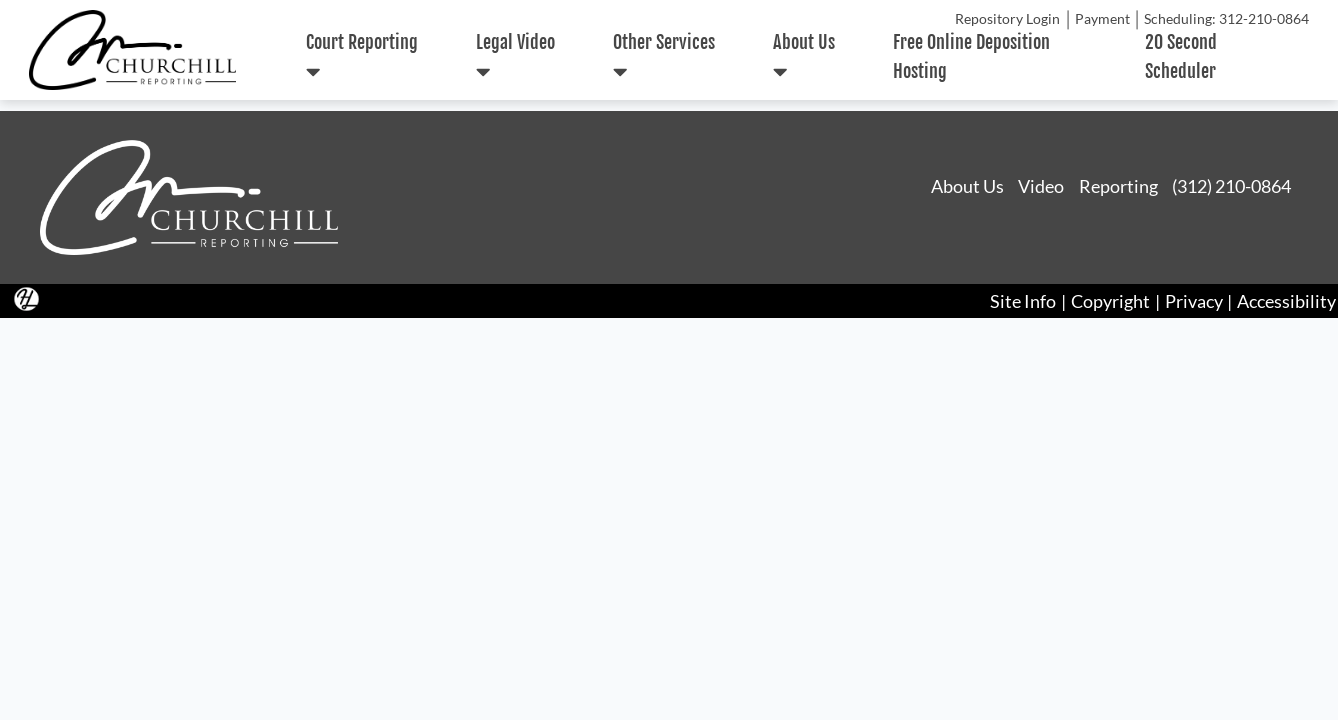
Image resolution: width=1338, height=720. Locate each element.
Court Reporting (362, 57)
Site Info (1023, 301)
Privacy (1194, 301)
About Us (804, 57)
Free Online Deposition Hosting (971, 56)
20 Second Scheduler (1181, 56)
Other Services (664, 57)
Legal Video (515, 57)
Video (1041, 186)
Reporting (1118, 186)
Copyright (1110, 301)
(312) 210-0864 (1231, 186)
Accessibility (1286, 301)
